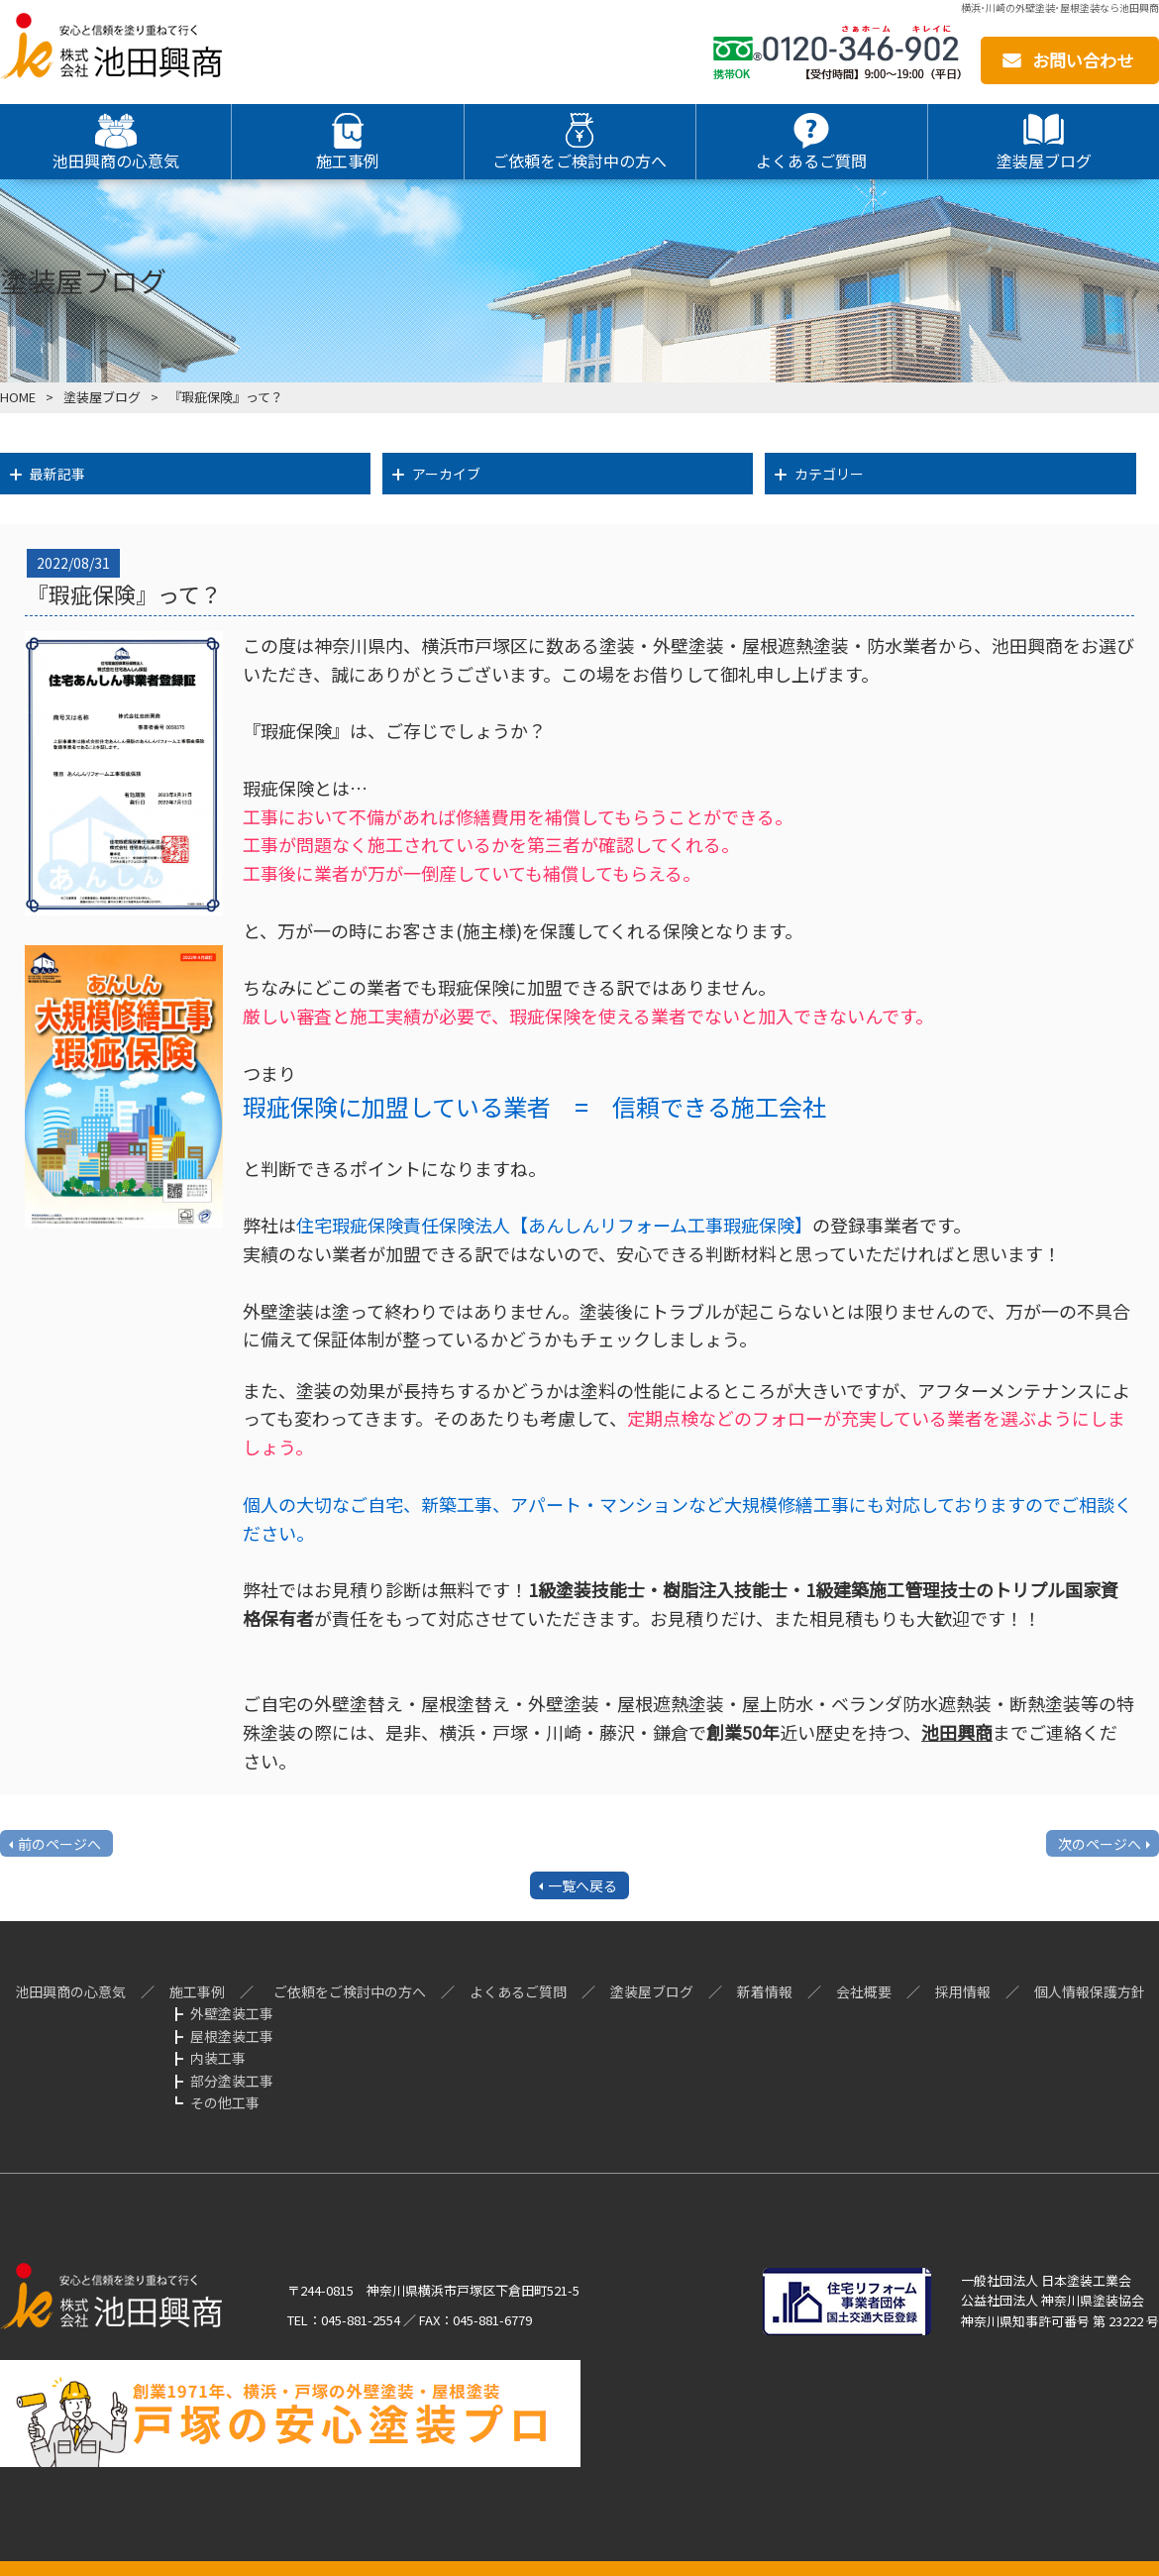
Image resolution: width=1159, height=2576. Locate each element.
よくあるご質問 (518, 1991)
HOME (18, 396)
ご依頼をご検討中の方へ (349, 1991)
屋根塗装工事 (231, 2036)
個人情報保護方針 (1089, 1991)
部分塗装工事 (231, 2081)
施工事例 (197, 1991)
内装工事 (218, 2058)
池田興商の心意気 (70, 1991)
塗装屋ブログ (102, 396)
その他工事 (225, 2102)
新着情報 (764, 1991)
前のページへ (59, 1844)
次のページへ (1099, 1844)
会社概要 (864, 1991)
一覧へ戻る (582, 1885)
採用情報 (963, 1991)
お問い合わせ (1082, 60)
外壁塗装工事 (231, 2013)
